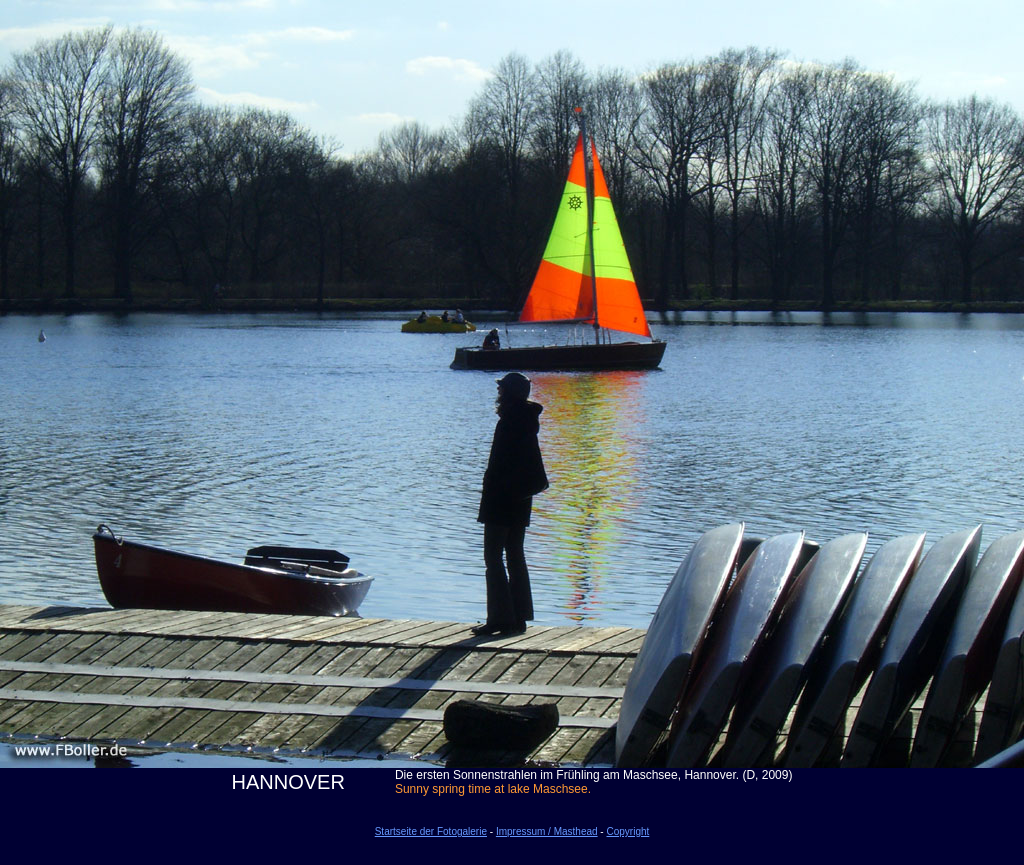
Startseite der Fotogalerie (431, 831)
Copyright (627, 831)
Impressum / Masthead (547, 831)
